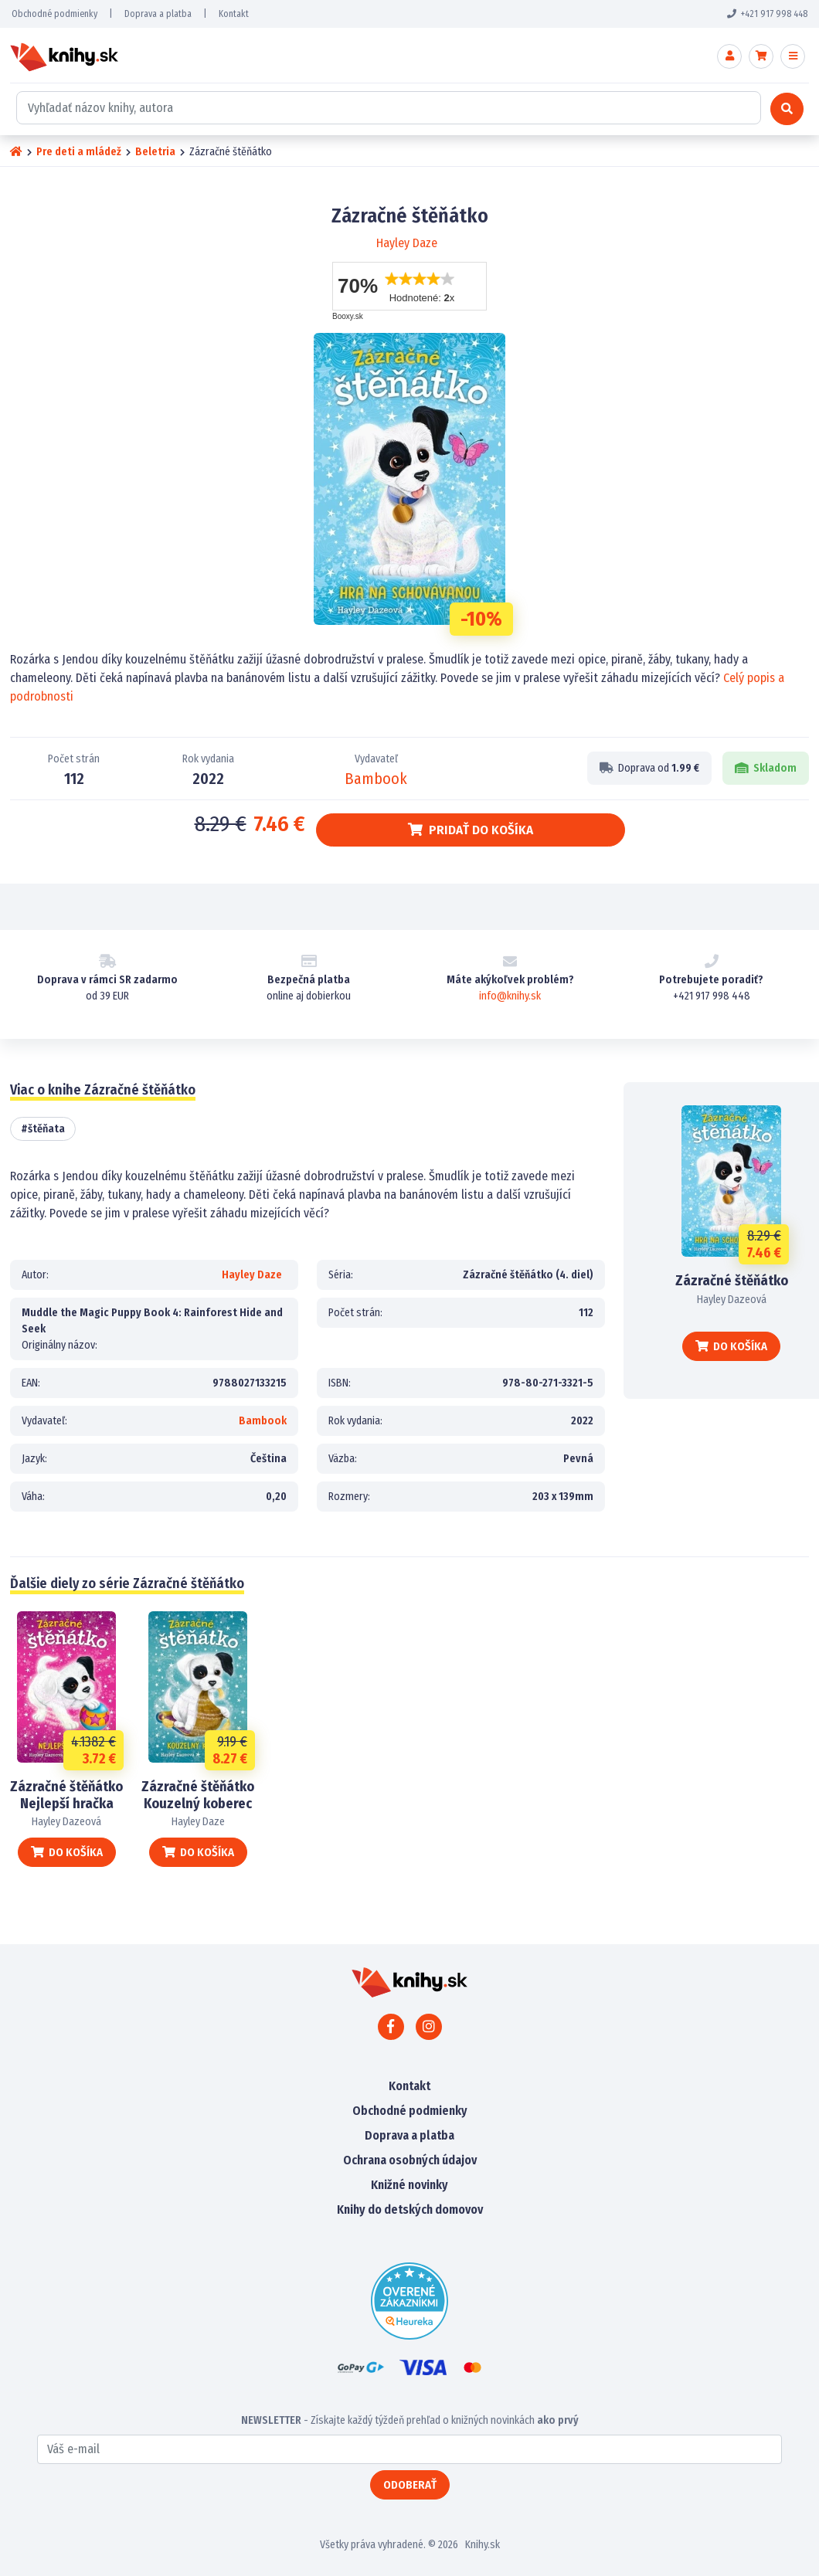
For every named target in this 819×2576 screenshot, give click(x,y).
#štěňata (43, 1128)
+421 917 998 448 (767, 13)
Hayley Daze (406, 243)
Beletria (155, 151)
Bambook (376, 778)
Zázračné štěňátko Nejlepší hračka (66, 1795)
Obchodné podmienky (54, 13)
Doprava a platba (158, 13)
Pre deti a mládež (78, 151)
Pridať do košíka (470, 830)
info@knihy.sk (510, 996)
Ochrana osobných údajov (410, 2160)
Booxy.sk (347, 316)
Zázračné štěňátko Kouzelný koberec (197, 1795)
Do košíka (731, 1346)
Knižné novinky (409, 2184)
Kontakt (234, 13)
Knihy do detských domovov (410, 2209)
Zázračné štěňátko (731, 1280)
